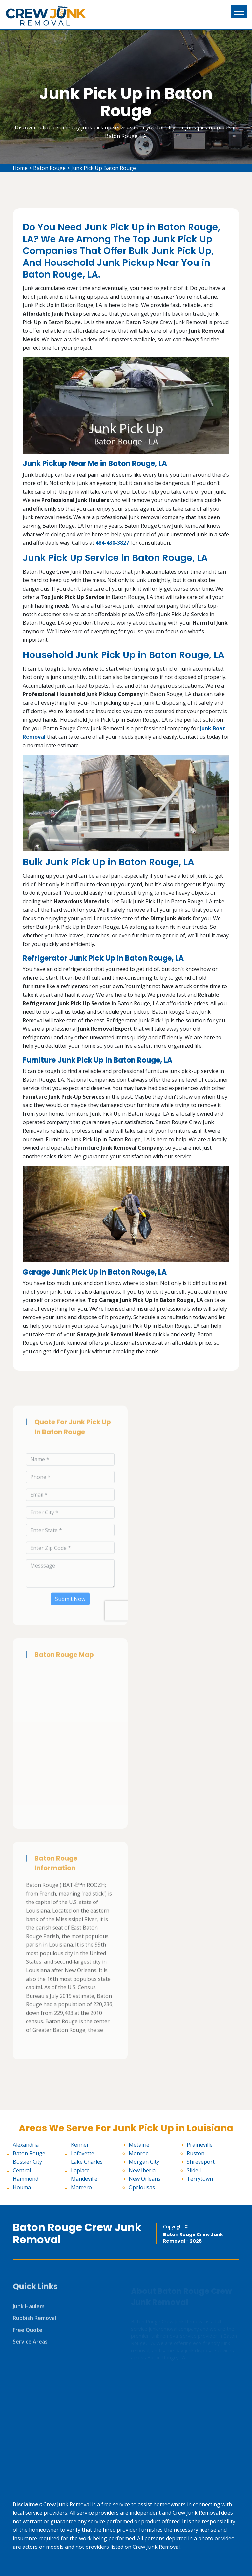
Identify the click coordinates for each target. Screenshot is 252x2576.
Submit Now (70, 1602)
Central (22, 2170)
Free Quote (27, 2333)
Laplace (80, 2170)
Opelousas (142, 2187)
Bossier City (27, 2161)
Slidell (194, 2170)
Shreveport (201, 2161)
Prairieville (200, 2144)
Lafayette (82, 2153)
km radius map (70, 1745)
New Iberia (142, 2170)
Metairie (139, 2144)
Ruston (195, 2153)
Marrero (81, 2187)
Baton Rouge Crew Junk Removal (77, 2233)
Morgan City (144, 2161)
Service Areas (30, 2345)
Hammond (25, 2178)
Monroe (139, 2153)
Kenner (80, 2144)
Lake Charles (87, 2161)
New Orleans (144, 2178)
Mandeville (84, 2178)
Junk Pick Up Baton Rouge (103, 168)
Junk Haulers (29, 2310)
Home (20, 168)
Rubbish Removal (34, 2322)
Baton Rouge (49, 168)
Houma (22, 2187)
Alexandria (26, 2144)
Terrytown (200, 2178)
